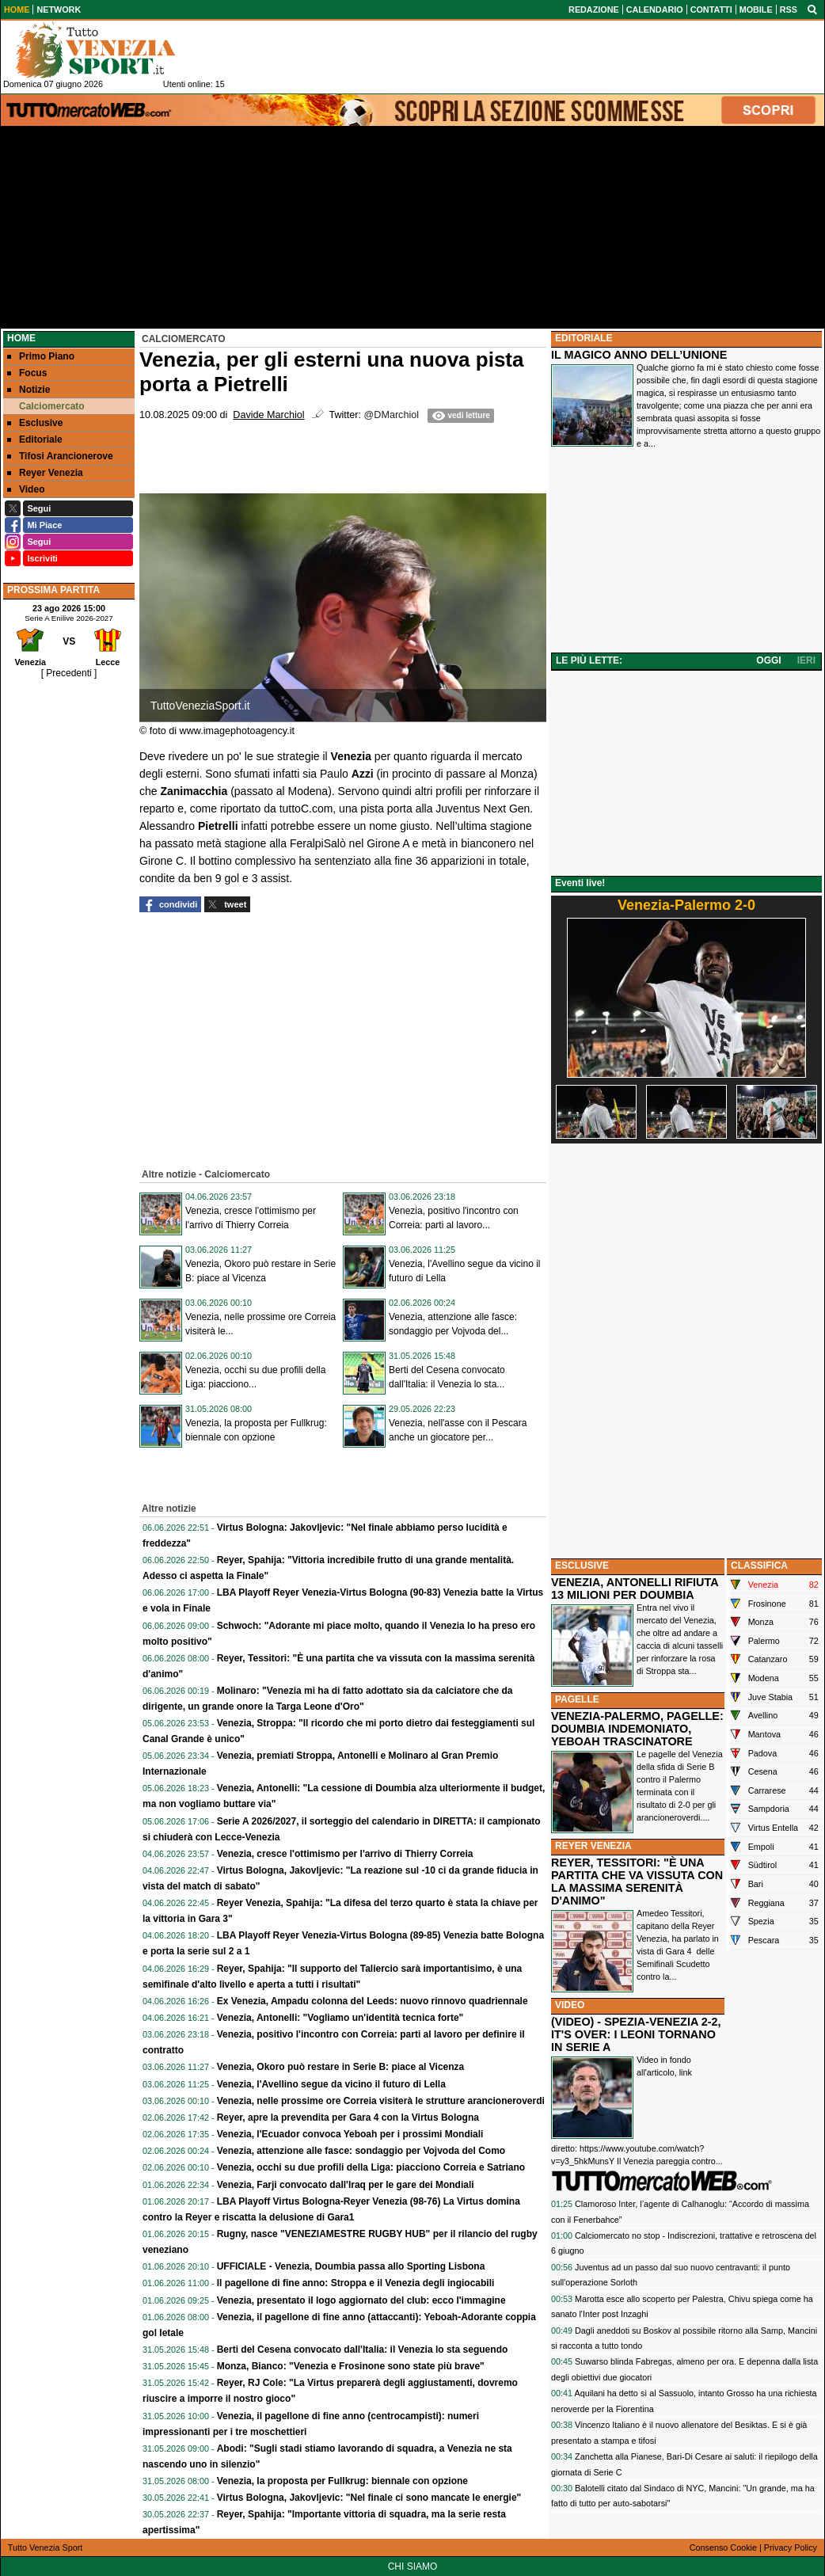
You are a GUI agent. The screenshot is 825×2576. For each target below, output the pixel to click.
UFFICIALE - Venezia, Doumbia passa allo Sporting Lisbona (351, 2266)
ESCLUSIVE (582, 1565)
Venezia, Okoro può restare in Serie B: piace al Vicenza (341, 2066)
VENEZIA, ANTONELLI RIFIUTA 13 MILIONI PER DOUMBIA (634, 1588)
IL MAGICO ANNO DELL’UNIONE (639, 354)
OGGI (768, 660)
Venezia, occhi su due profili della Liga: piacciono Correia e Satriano (371, 2167)
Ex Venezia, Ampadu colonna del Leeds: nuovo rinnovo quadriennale (372, 2001)
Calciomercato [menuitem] (46, 406)
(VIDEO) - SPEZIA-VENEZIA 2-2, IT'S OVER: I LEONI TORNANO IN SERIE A (636, 2034)
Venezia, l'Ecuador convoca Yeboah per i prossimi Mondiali (350, 2134)
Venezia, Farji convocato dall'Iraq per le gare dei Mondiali (345, 2184)
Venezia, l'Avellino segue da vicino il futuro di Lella (331, 2084)
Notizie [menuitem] (28, 389)
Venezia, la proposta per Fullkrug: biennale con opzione (342, 2481)
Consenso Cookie (723, 2547)
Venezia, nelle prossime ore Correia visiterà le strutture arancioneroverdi (381, 2100)
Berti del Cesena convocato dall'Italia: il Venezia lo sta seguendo (362, 2349)
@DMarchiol (391, 414)
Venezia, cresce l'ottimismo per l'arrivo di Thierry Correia (345, 1853)
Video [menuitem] (25, 489)
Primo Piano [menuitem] (40, 356)
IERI (806, 660)
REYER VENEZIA (593, 1845)
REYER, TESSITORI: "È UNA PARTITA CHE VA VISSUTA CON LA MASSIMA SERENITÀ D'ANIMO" (637, 1881)
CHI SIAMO (413, 2566)
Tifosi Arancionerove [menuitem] (60, 456)
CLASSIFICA (759, 1565)
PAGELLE (577, 1699)
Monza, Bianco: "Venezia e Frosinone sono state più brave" (351, 2366)
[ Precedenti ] (69, 673)
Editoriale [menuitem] (35, 439)
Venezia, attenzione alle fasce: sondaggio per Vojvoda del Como (361, 2150)
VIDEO (569, 2005)
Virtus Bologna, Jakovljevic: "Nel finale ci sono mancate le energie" (369, 2497)
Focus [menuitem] (27, 373)
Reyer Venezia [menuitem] (45, 472)
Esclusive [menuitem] (35, 422)
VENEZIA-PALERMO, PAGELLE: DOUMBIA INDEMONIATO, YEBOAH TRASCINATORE (637, 1729)
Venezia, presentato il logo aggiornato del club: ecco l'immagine (361, 2300)
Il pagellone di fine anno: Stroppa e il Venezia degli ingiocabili (356, 2283)
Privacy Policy (790, 2547)
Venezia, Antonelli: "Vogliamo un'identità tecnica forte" (340, 2017)
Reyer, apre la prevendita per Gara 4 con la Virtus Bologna (348, 2117)
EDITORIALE (583, 338)
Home (21, 338)
